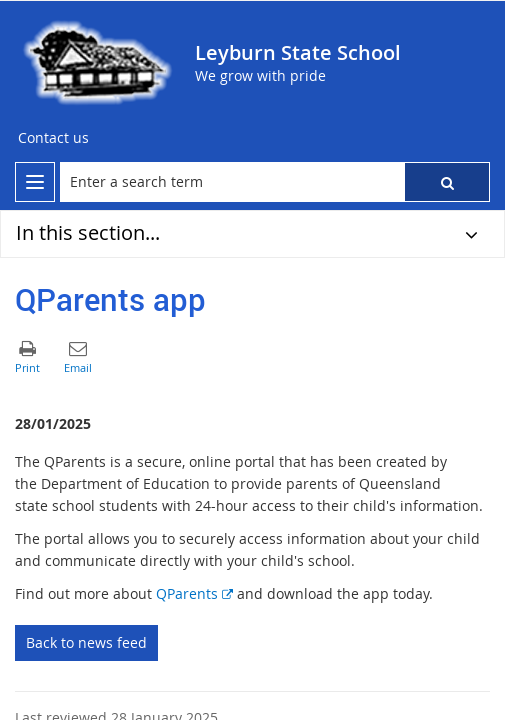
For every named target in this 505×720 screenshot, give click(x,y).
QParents (194, 593)
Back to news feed (86, 642)
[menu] (35, 182)
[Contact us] (53, 138)
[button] (447, 182)
